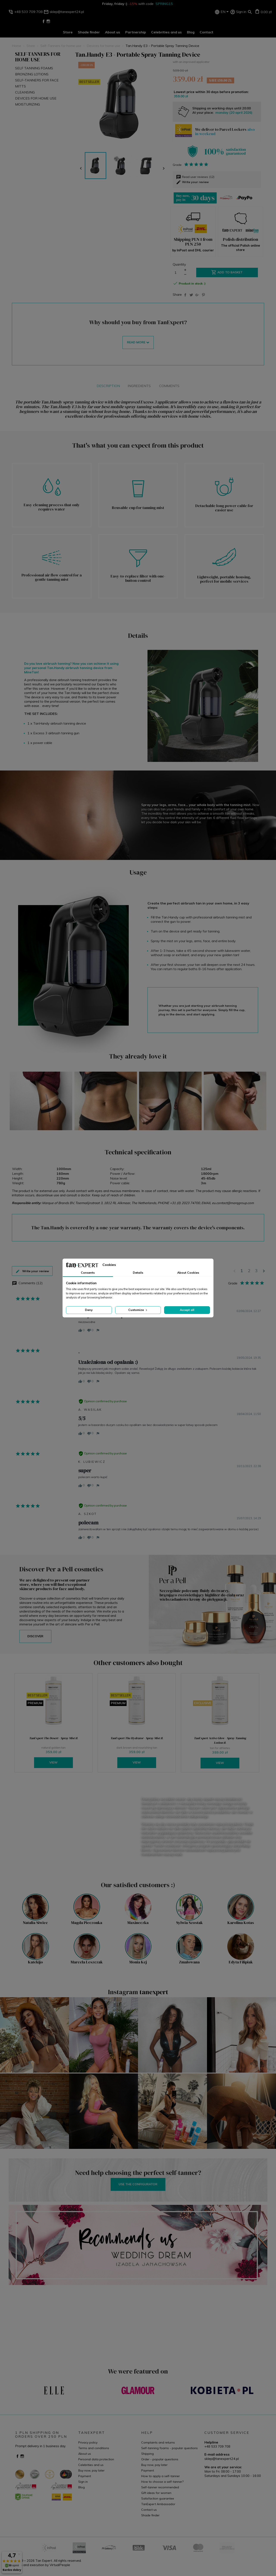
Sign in (83, 2482)
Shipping (147, 2454)
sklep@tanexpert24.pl (221, 2458)
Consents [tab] (88, 1273)
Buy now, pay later (91, 2470)
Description (108, 386)
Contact (206, 32)
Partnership (135, 32)
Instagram (48, 21)
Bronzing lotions (32, 74)
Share (184, 294)
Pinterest (202, 294)
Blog (190, 32)
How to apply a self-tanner (160, 2476)
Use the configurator (138, 2184)
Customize (138, 1310)
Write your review (192, 182)
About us (112, 32)
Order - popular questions (159, 2459)
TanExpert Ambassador (158, 2504)
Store (68, 32)
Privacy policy (87, 2442)
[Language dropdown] (225, 12)
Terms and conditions (93, 2448)
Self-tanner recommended (160, 2487)
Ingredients (139, 386)
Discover (35, 1636)
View (53, 1762)
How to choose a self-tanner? (162, 2482)
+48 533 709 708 (217, 2446)
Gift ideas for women (156, 2493)
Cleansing (25, 92)
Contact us (149, 2510)
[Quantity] (178, 272)
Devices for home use (35, 98)
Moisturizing (27, 104)
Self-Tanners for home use (37, 56)
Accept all (187, 1310)
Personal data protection (96, 2459)
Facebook (43, 21)
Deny (89, 1310)
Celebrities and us (166, 32)
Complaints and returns (158, 2442)
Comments (169, 386)
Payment (84, 2476)
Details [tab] (138, 1273)
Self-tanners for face (37, 80)
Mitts (20, 86)
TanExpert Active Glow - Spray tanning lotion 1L (220, 1740)
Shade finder (89, 32)
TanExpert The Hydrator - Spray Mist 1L (136, 1738)
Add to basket (227, 272)
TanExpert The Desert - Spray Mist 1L (53, 1738)
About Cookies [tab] (188, 1273)
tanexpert (154, 1992)
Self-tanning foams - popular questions (169, 2448)
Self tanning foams (34, 68)
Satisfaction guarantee (157, 2498)
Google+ (196, 294)
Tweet (190, 294)
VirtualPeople (60, 2565)
